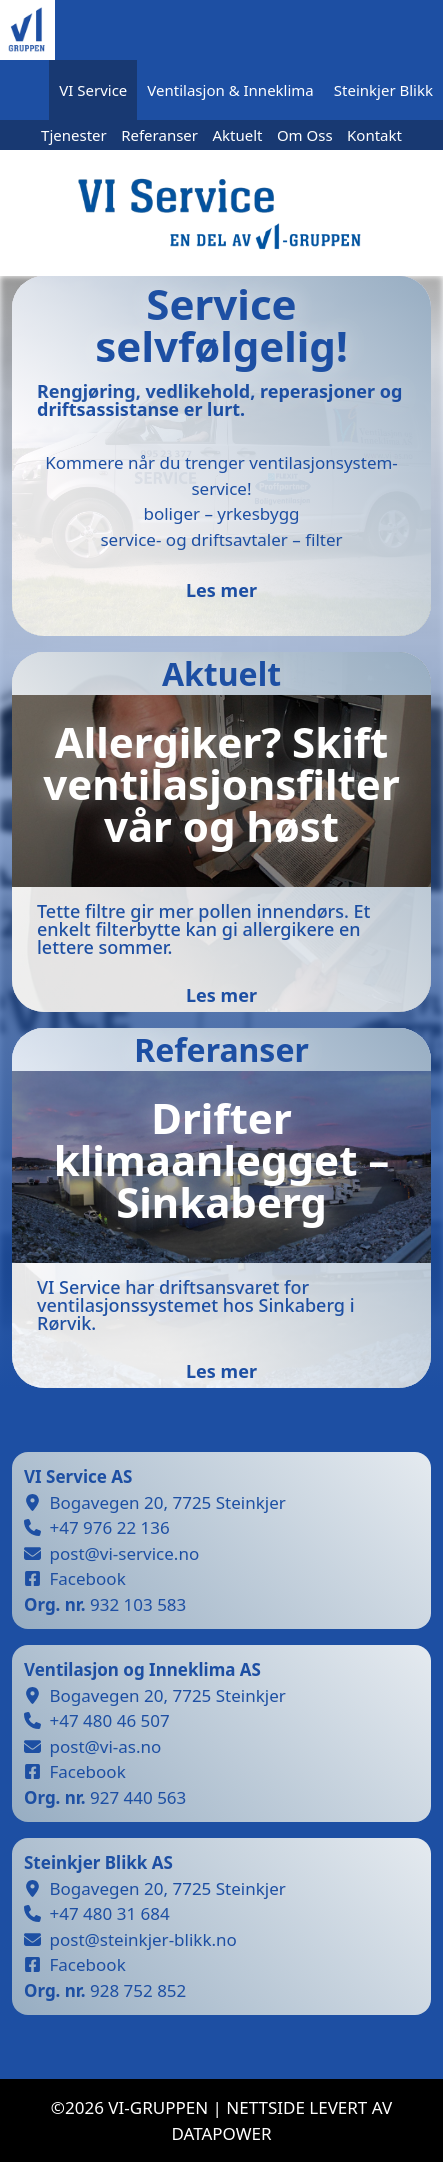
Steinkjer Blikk (383, 90)
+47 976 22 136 (110, 1527)
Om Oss (305, 135)
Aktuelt (237, 135)
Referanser (159, 135)
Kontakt (374, 135)
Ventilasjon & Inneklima (230, 90)
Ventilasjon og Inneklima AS (142, 1669)
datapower (221, 2133)
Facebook (88, 1578)
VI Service (93, 90)
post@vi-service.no (125, 1553)
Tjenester (74, 135)
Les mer (221, 590)
